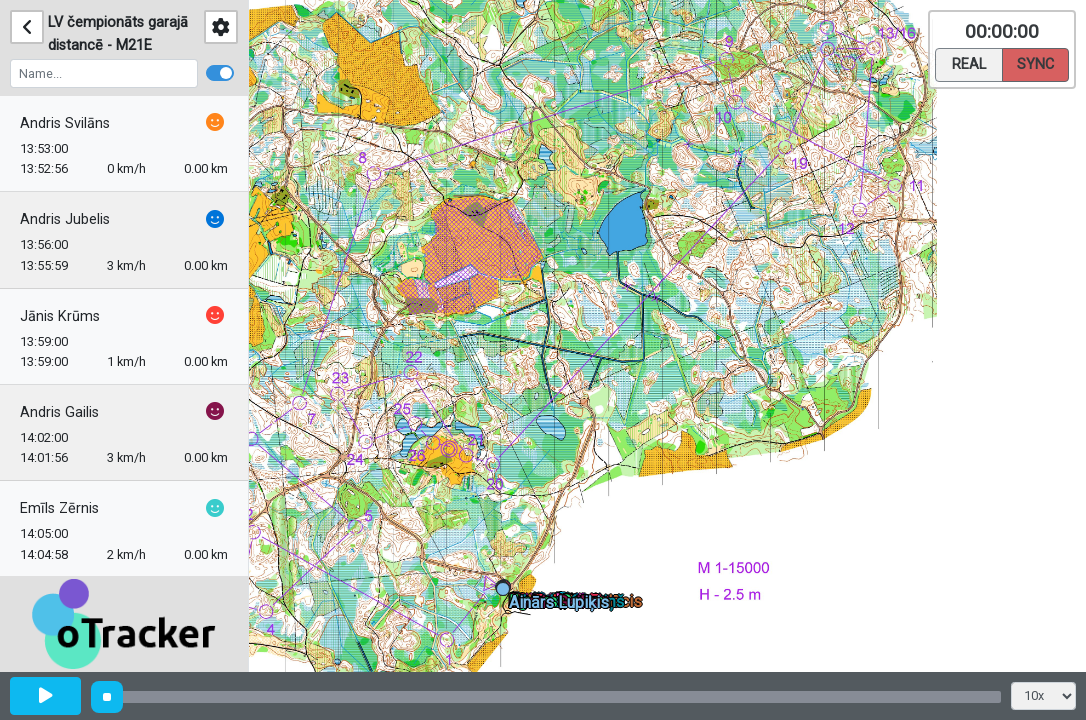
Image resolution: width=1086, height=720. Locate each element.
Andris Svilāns (65, 123)
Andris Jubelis (65, 219)
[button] (506, 592)
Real (969, 63)
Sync (1035, 63)
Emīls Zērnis (59, 508)
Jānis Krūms (60, 316)
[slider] (107, 697)
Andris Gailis (59, 412)
